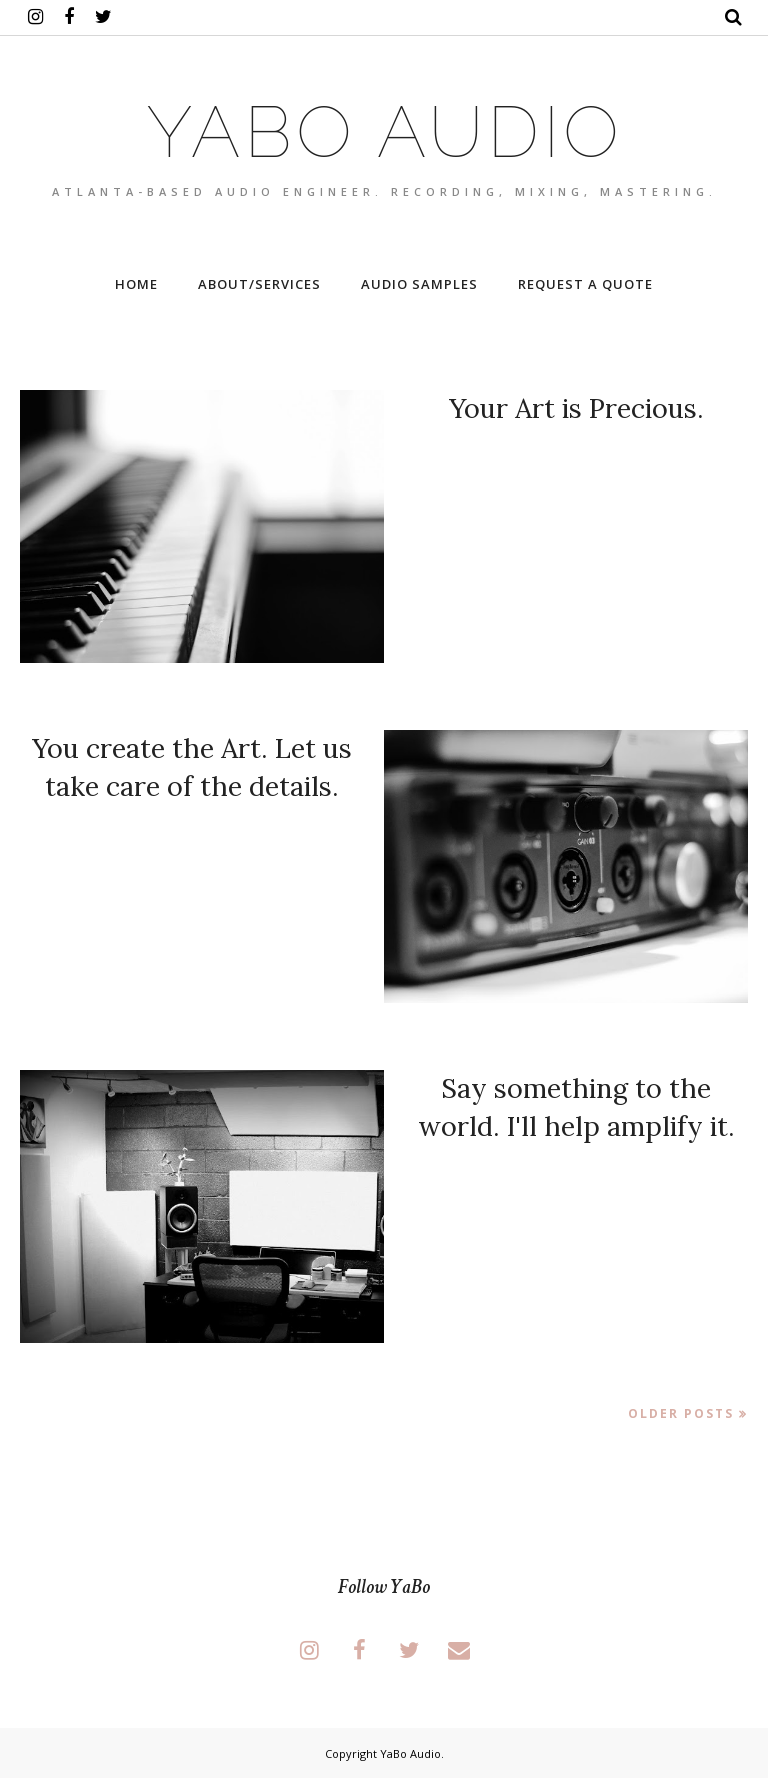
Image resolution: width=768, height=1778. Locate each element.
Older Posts (681, 1413)
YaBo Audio (410, 1753)
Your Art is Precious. (576, 408)
